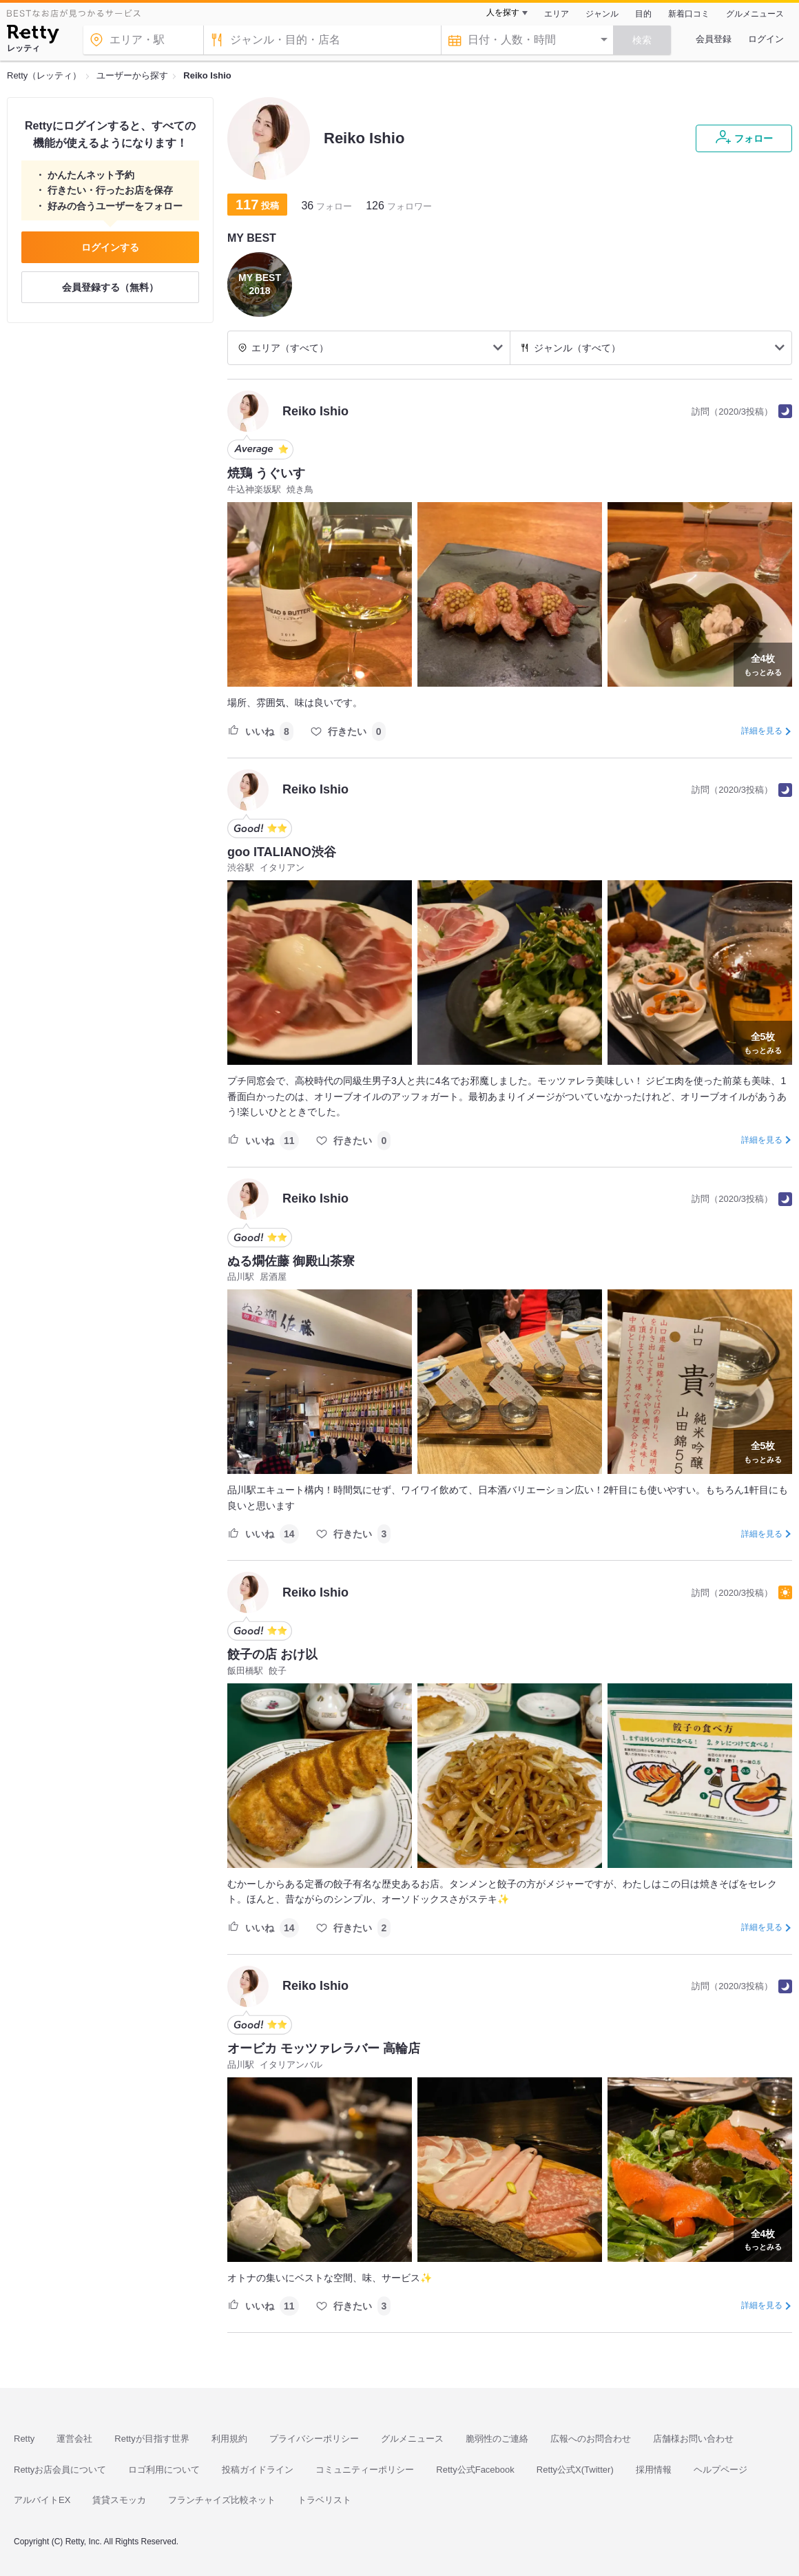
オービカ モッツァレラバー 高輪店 (323, 2048)
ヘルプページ (720, 2469)
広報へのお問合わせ (590, 2438)
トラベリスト (324, 2500)
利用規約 (229, 2438)
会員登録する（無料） (110, 287)
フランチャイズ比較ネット (222, 2500)
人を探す (502, 12)
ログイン (766, 39)
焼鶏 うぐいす (266, 473)
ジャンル (602, 14)
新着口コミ (688, 14)
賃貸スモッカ (119, 2500)
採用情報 (654, 2469)
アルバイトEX (42, 2500)
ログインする (110, 247)
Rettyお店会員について (60, 2469)
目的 (643, 14)
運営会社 (74, 2438)
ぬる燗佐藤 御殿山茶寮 (291, 1261)
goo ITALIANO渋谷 (281, 852)
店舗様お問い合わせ (693, 2438)
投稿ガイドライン (257, 2469)
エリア (556, 14)
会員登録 (713, 39)
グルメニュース (755, 14)
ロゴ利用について (164, 2469)
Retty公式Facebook (475, 2469)
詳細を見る (761, 731)
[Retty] (33, 36)
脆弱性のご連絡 (497, 2438)
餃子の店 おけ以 (272, 1654)
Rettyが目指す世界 (151, 2438)
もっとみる (763, 663)
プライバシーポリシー (314, 2438)
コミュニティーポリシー (364, 2469)
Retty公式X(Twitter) (575, 2469)
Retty (24, 2438)
